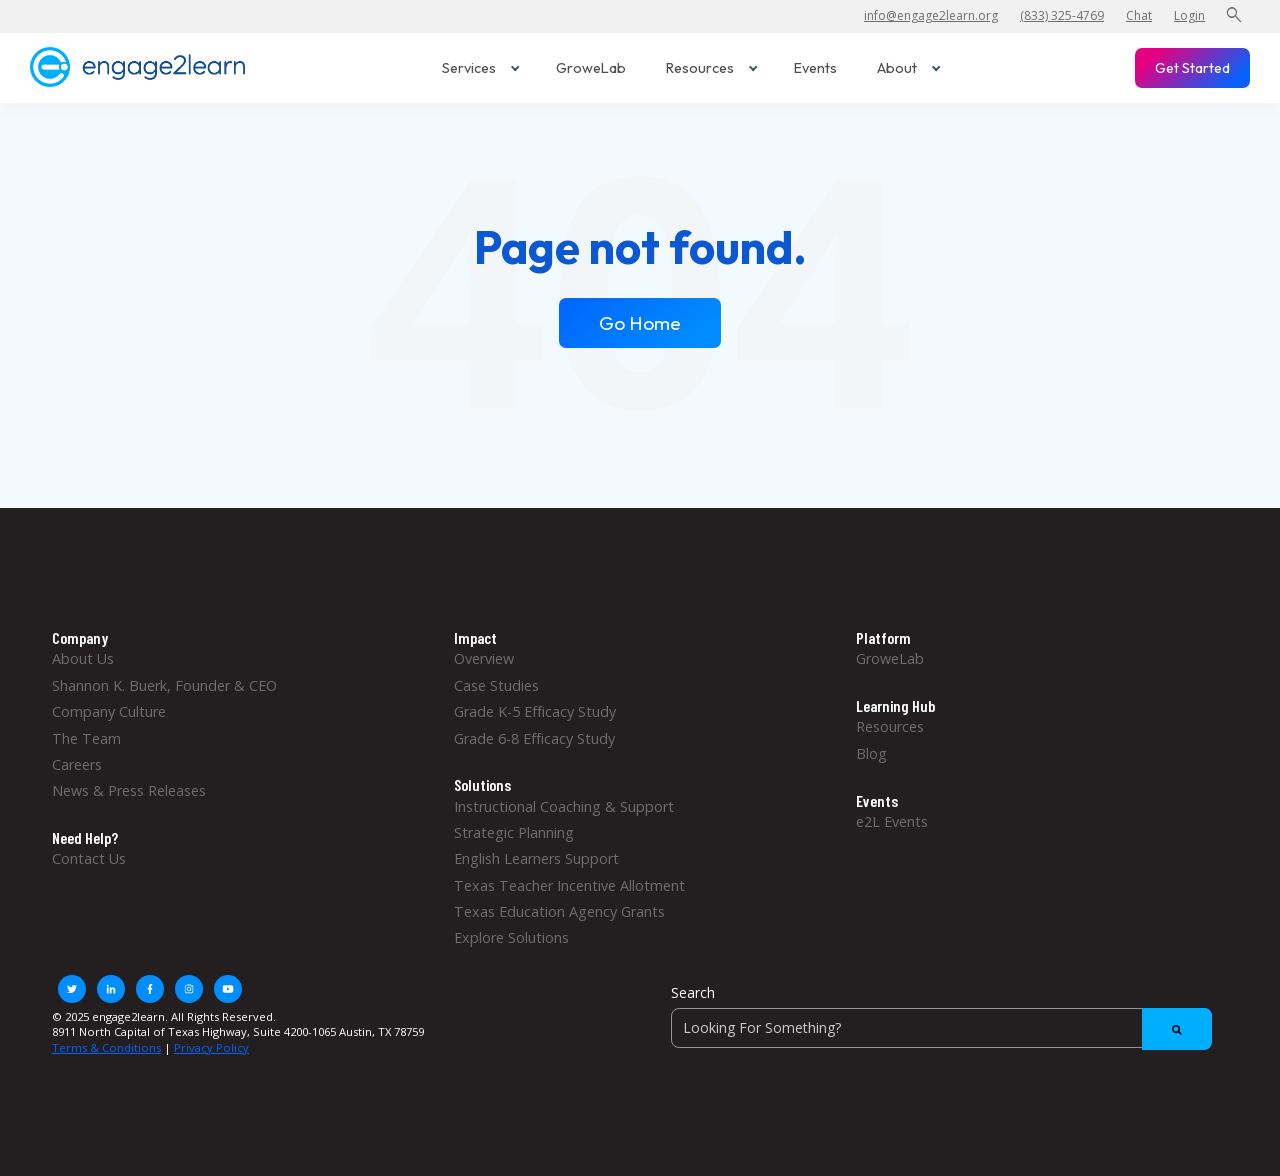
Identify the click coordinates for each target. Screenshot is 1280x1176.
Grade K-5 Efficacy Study (535, 711)
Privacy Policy (211, 1047)
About (909, 68)
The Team (86, 738)
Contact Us (89, 858)
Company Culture (109, 711)
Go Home (640, 323)
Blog (871, 753)
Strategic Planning (514, 832)
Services (481, 68)
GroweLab (591, 68)
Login (1189, 15)
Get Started (1192, 68)
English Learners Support (536, 858)
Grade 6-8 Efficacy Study (534, 738)
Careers (77, 764)
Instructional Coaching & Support (564, 806)
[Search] (941, 1028)
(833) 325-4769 (1062, 15)
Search (693, 992)
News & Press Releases (129, 790)
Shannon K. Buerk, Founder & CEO (164, 685)
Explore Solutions (511, 937)
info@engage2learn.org (931, 15)
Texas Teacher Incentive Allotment (569, 885)
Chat (1139, 15)
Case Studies (496, 685)
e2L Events (892, 821)
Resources (712, 68)
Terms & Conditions (106, 1047)
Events (815, 68)
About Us (83, 658)
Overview (484, 658)
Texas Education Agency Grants (559, 911)
